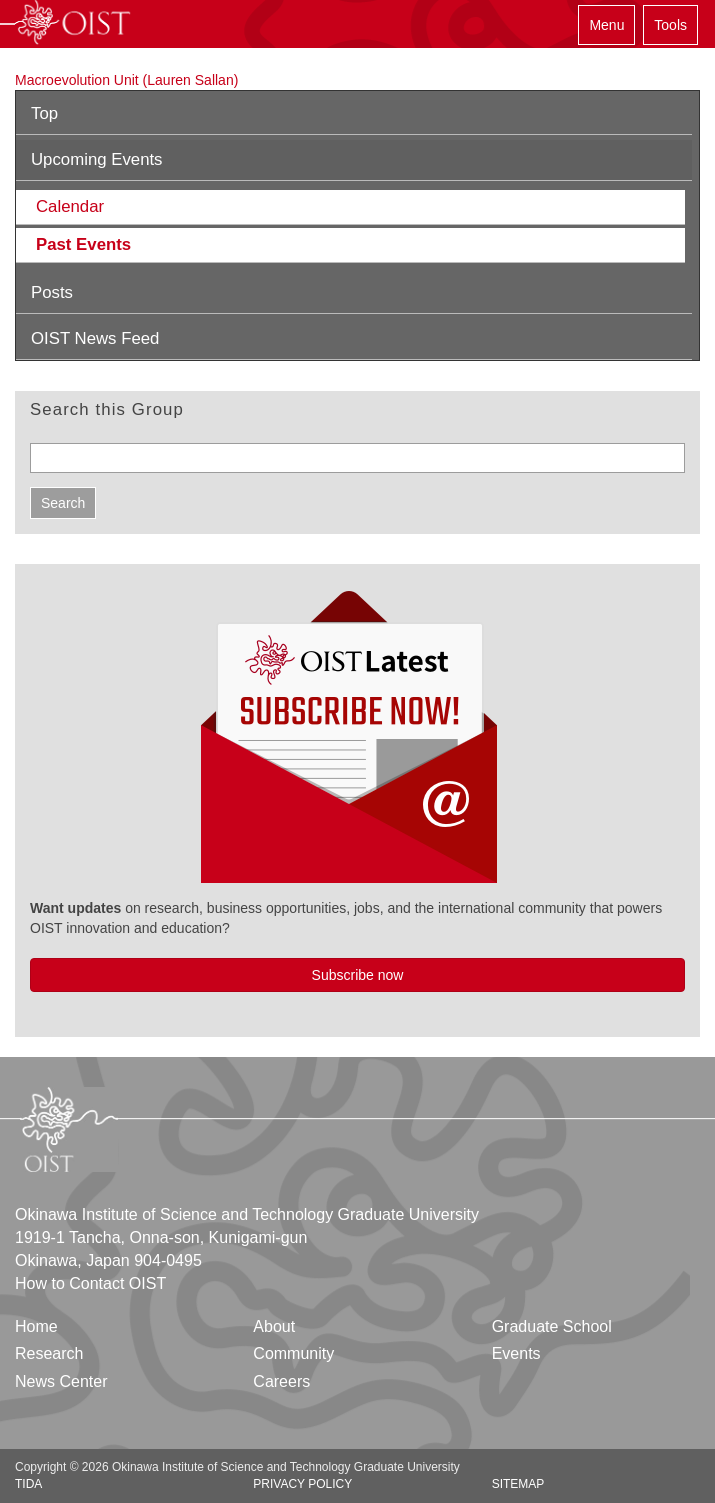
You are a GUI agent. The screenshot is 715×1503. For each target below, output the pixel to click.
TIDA (28, 1484)
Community (293, 1353)
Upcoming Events (97, 159)
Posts (52, 292)
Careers (281, 1381)
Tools (670, 25)
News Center (61, 1381)
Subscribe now (358, 975)
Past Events (83, 244)
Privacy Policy (302, 1484)
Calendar (70, 206)
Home (36, 1326)
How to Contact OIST (90, 1283)
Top (44, 113)
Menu (606, 25)
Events (516, 1353)
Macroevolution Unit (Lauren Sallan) (126, 80)
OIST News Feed (95, 338)
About (274, 1326)
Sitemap (518, 1484)
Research (49, 1353)
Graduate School (552, 1326)
